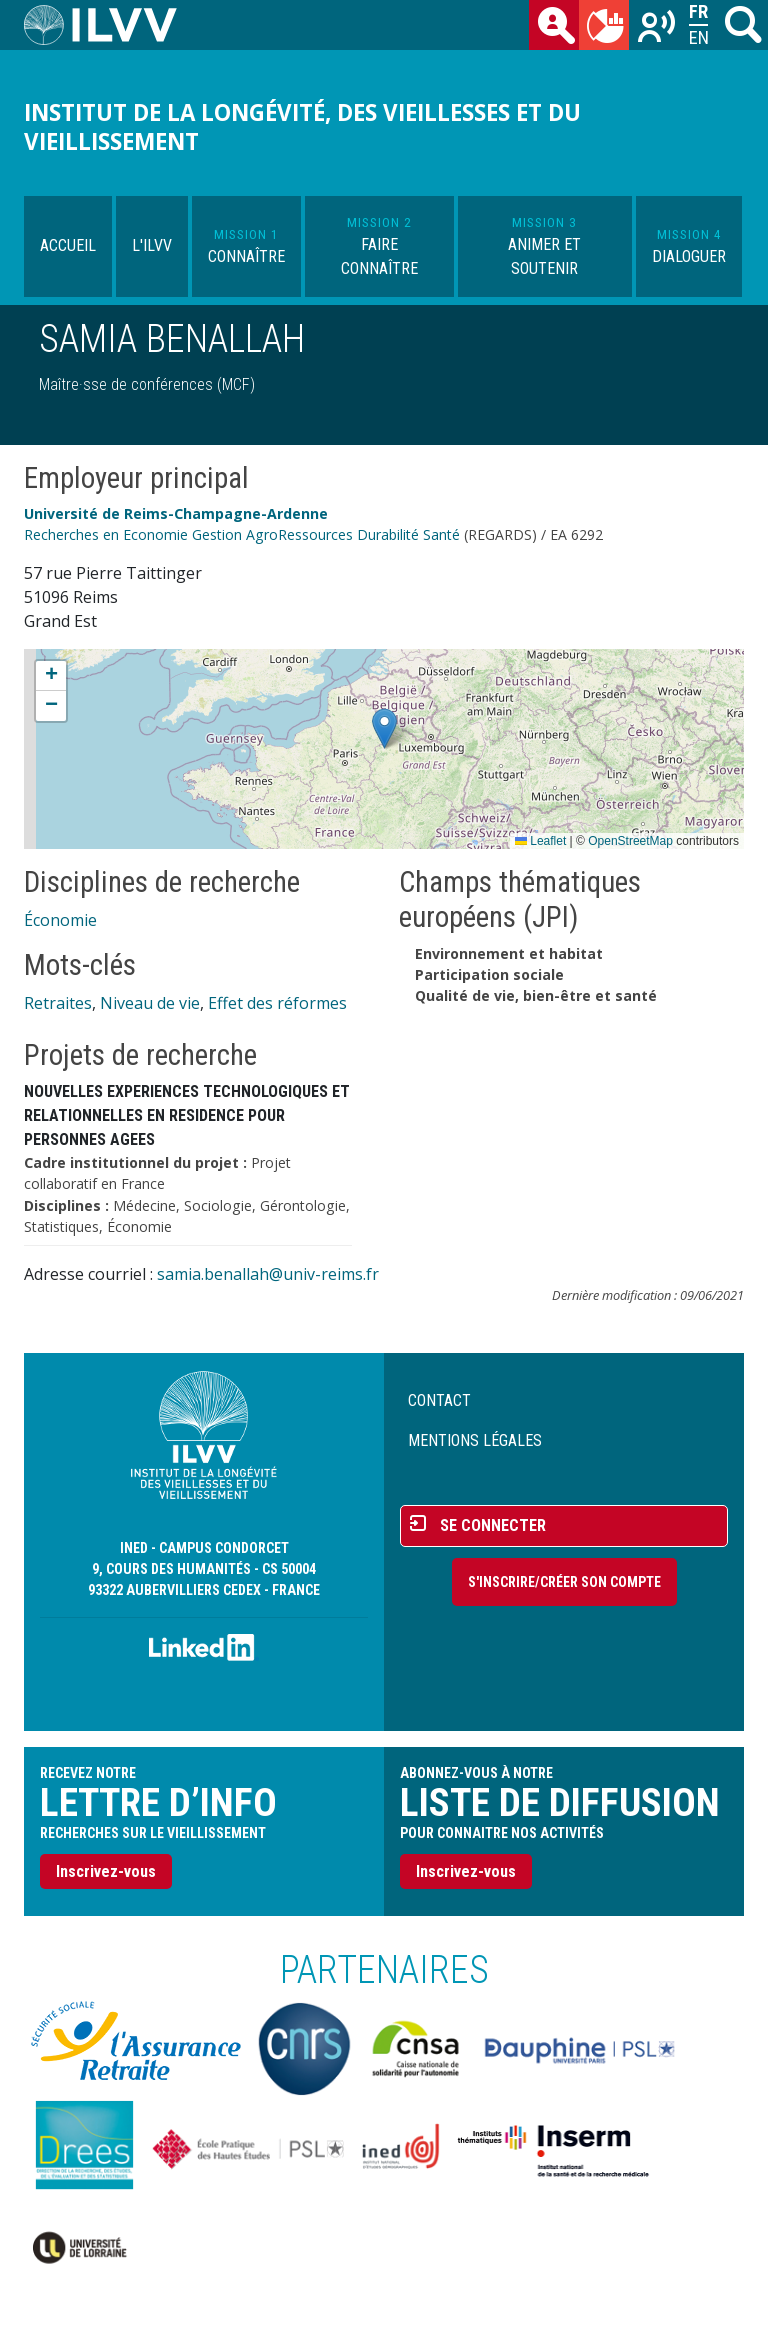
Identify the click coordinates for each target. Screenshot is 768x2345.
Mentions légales (475, 1440)
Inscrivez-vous (106, 1871)
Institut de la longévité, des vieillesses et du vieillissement (302, 127)
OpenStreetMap (630, 841)
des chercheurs (558, 29)
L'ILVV (152, 245)
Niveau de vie (150, 1003)
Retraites (58, 1003)
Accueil (68, 245)
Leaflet (540, 841)
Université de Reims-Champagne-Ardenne (176, 513)
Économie (60, 920)
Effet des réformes (277, 1003)
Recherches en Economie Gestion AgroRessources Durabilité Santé (242, 534)
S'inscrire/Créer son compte (564, 1582)
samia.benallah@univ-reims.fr (268, 1274)
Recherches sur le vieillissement (658, 29)
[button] (384, 728)
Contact (439, 1400)
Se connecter (493, 1525)
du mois (608, 29)
